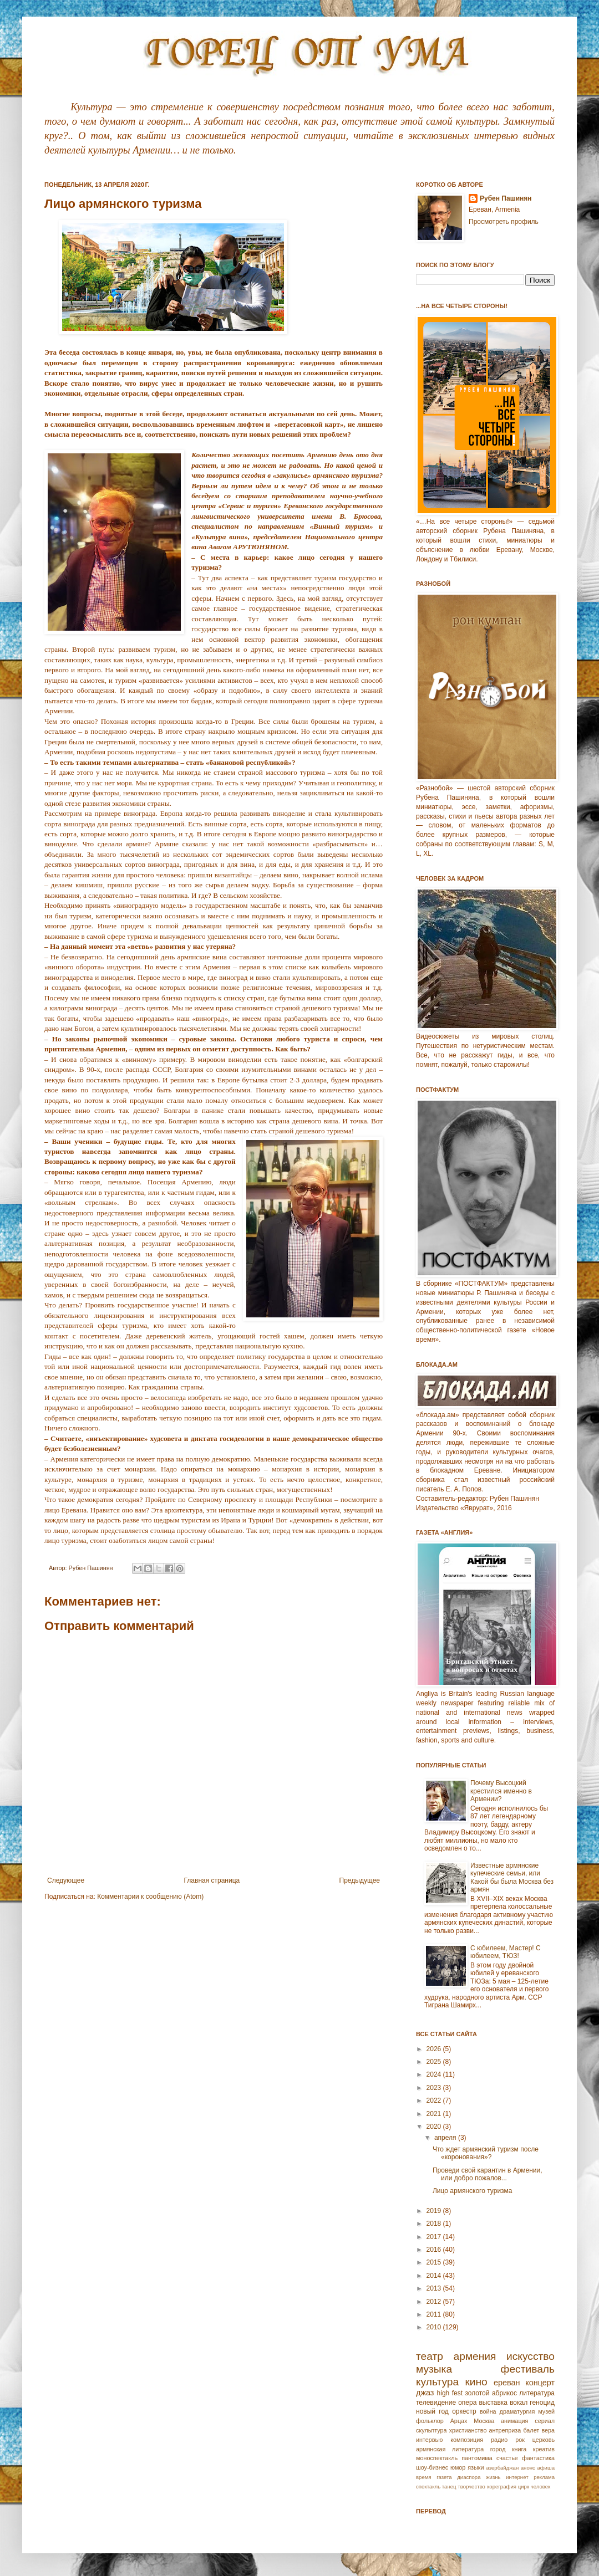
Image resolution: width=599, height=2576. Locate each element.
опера (467, 2402)
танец (449, 2486)
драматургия (517, 2411)
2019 (435, 2211)
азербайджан (502, 2468)
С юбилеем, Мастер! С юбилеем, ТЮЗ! (505, 1952)
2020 (435, 2126)
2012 (435, 2302)
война (488, 2411)
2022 (435, 2100)
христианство (468, 2430)
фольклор (430, 2420)
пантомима (477, 2458)
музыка (434, 2369)
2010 (435, 2327)
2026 (435, 2049)
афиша (546, 2468)
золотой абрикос (490, 2393)
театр (429, 2356)
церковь (543, 2439)
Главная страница (212, 1880)
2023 (435, 2088)
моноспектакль (437, 2458)
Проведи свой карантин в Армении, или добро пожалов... (487, 2174)
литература (537, 2393)
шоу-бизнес (432, 2467)
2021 (435, 2114)
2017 (435, 2237)
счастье (507, 2458)
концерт (540, 2382)
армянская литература (450, 2449)
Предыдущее (359, 1880)
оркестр (464, 2411)
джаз (425, 2392)
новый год (432, 2411)
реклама (544, 2477)
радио (499, 2439)
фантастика (538, 2458)
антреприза (505, 2430)
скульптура (431, 2430)
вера (548, 2430)
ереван (507, 2382)
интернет (517, 2477)
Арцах (459, 2420)
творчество (471, 2486)
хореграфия (501, 2486)
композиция (466, 2439)
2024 (435, 2074)
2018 (435, 2223)
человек (541, 2486)
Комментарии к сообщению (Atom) (150, 1896)
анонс (528, 2468)
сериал (545, 2420)
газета (443, 2477)
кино (476, 2382)
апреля (446, 2137)
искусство (530, 2356)
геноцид (542, 2402)
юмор (457, 2467)
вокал (518, 2402)
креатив (544, 2449)
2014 (435, 2275)
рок (520, 2439)
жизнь (493, 2477)
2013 (435, 2288)
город (498, 2449)
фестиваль (528, 2369)
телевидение (436, 2402)
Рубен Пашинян (506, 198)
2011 (435, 2314)
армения (475, 2356)
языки (476, 2467)
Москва (484, 2420)
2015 (435, 2262)
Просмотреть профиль (504, 222)
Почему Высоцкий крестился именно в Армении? (501, 1791)
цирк (523, 2486)
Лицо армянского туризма (472, 2191)
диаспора (468, 2477)
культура (437, 2382)
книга (519, 2449)
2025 (435, 2062)
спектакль (428, 2486)
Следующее (65, 1880)
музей (546, 2411)
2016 (435, 2249)
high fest (450, 2393)
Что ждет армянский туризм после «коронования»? (486, 2153)
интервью (429, 2439)
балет (531, 2430)
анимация (515, 2420)
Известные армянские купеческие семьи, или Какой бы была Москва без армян (512, 1877)
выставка (493, 2402)
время (424, 2477)
